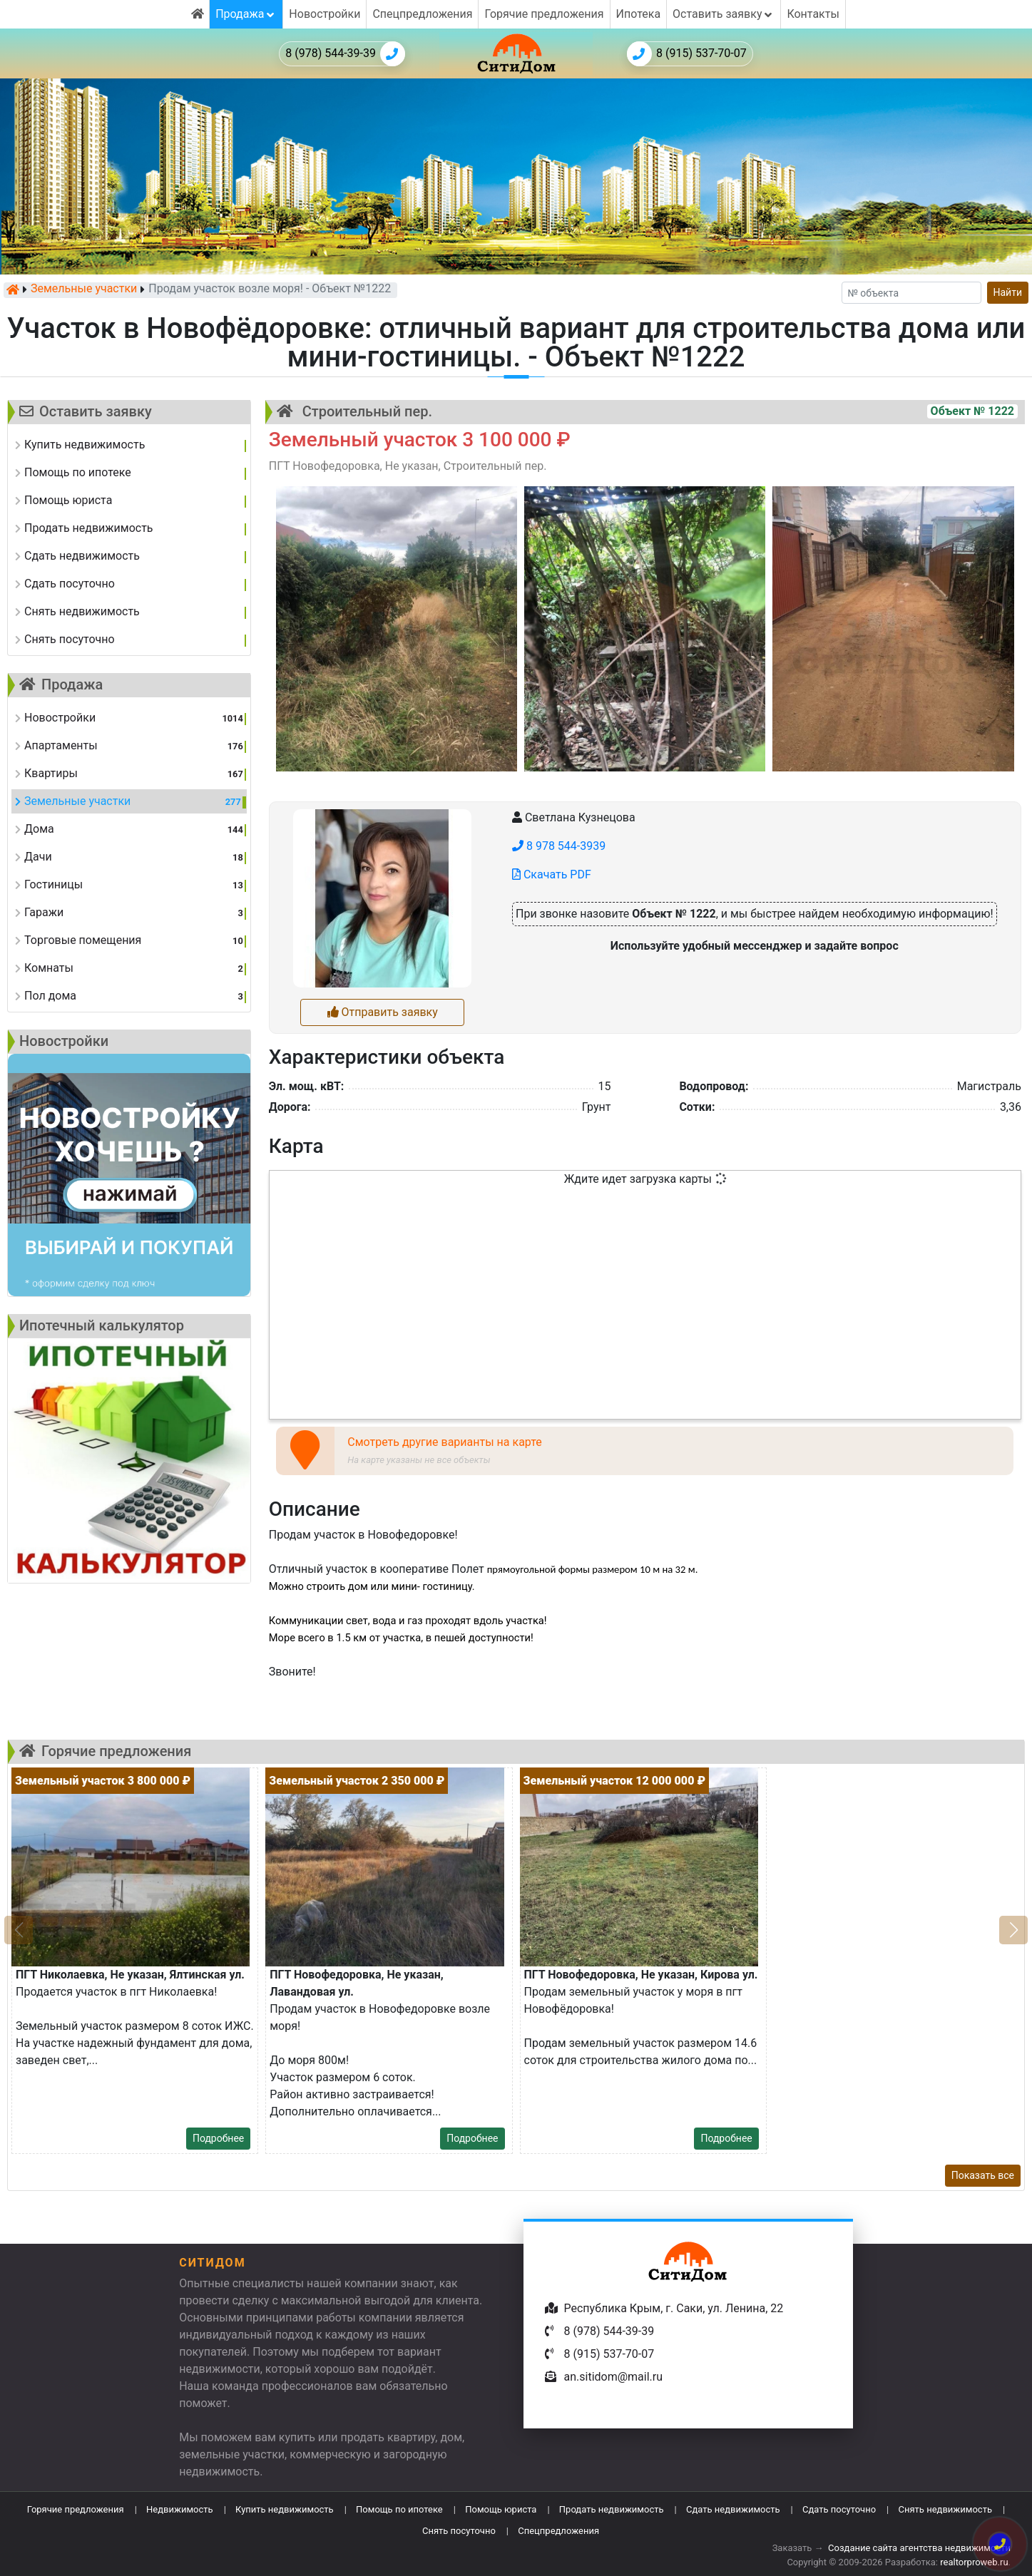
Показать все (982, 2175)
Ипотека (638, 14)
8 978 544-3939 (559, 846)
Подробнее (218, 2138)
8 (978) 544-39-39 (345, 53)
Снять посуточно (459, 2530)
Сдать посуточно (839, 2509)
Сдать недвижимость (733, 2509)
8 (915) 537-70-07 (687, 53)
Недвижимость (179, 2509)
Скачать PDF (551, 874)
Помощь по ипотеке (399, 2509)
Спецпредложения (422, 14)
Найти (1008, 292)
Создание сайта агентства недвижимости (919, 2547)
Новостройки (324, 14)
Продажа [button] (246, 14)
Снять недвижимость (945, 2509)
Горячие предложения (543, 14)
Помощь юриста (500, 2509)
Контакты (813, 14)
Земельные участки (84, 289)
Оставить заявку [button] (724, 14)
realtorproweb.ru (974, 2562)
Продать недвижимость (611, 2509)
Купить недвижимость (284, 2509)
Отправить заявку (382, 1012)
